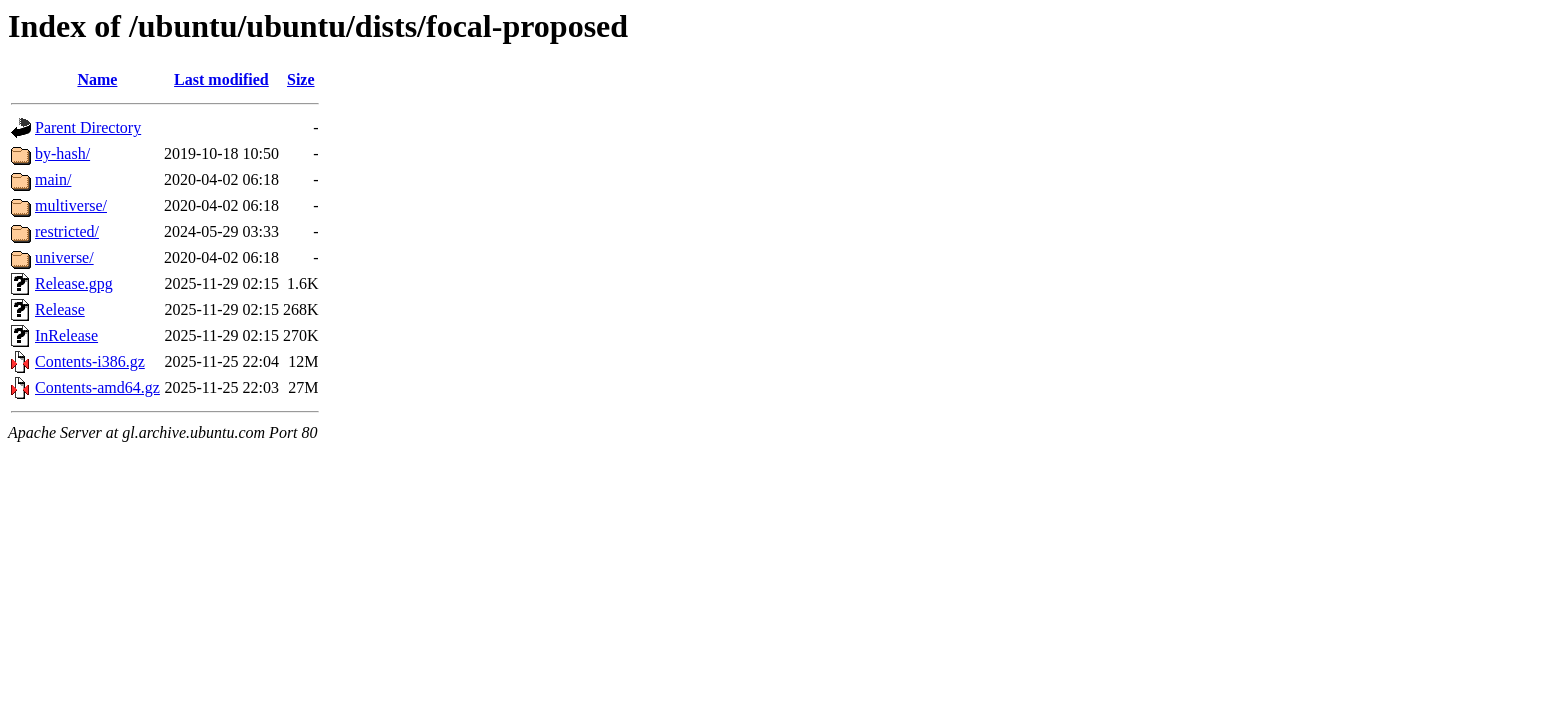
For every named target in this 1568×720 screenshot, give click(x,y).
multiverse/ (71, 205)
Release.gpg (74, 283)
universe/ (64, 257)
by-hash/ (62, 153)
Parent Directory (88, 127)
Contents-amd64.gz (97, 387)
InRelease (66, 335)
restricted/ (67, 231)
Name (97, 79)
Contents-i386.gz (90, 361)
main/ (53, 179)
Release (60, 309)
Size (301, 79)
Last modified (221, 79)
